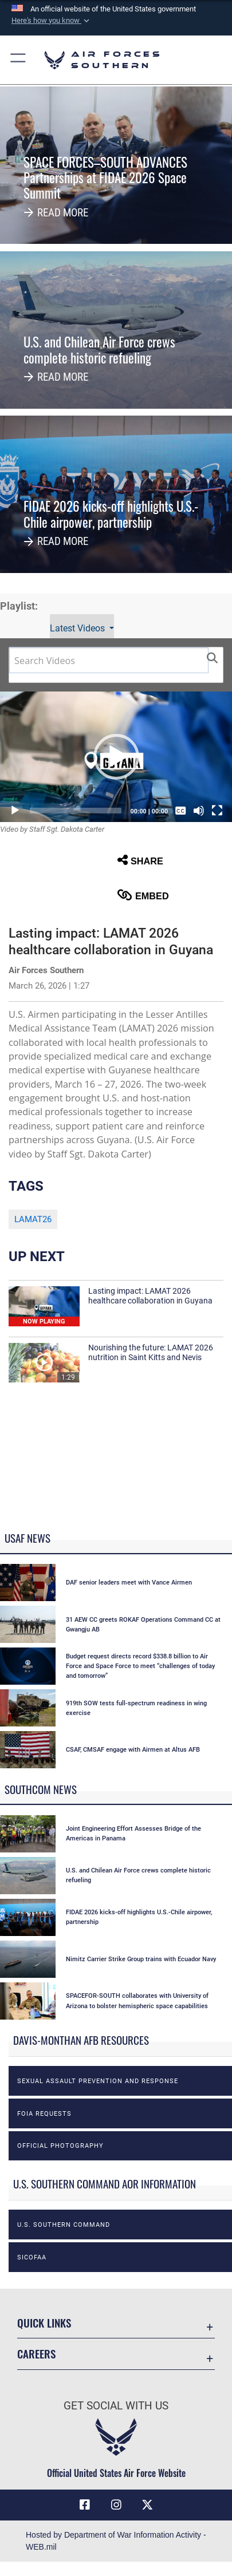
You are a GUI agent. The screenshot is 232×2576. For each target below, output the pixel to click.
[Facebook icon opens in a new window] (84, 2505)
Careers (36, 2353)
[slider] (75, 810)
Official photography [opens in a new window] (60, 2146)
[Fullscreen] (217, 810)
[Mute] (199, 810)
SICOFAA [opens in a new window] (31, 2257)
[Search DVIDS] (109, 660)
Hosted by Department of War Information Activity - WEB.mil (116, 2540)
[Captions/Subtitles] (180, 810)
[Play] (15, 810)
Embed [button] (143, 895)
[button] (51, 20)
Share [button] (140, 860)
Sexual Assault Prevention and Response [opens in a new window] (97, 2081)
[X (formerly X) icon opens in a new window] (147, 2505)
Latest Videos (78, 628)
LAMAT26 (33, 1219)
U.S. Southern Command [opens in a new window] (63, 2225)
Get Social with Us (116, 2405)
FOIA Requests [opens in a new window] (44, 2113)
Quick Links (44, 2322)
